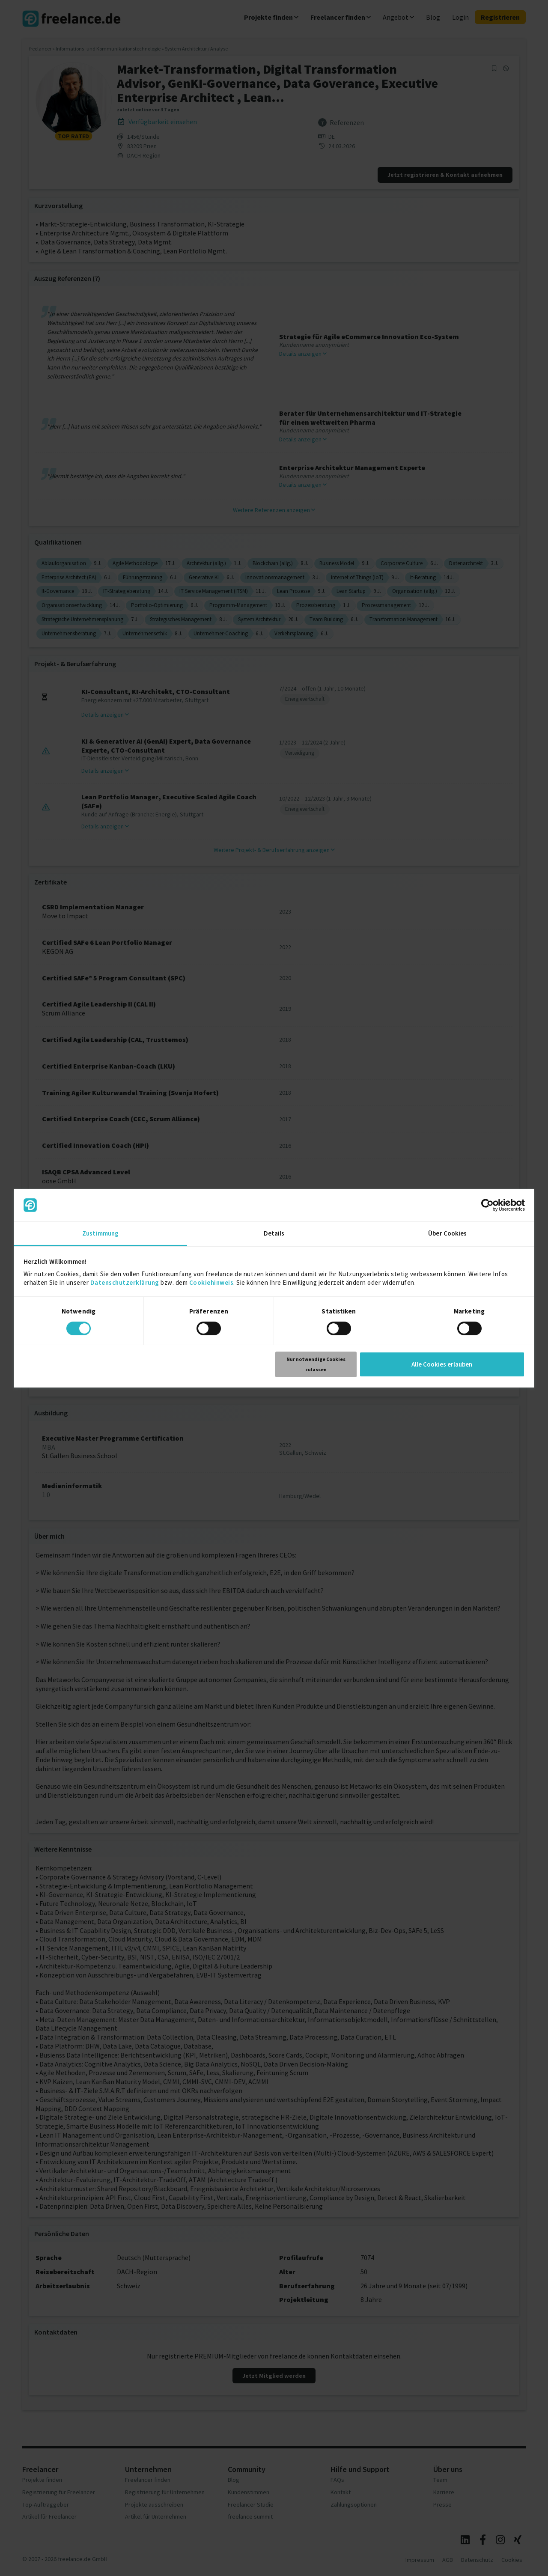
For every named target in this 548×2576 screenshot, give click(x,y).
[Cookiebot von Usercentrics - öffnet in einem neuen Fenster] (487, 1205)
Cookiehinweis (211, 1282)
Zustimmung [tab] (100, 1233)
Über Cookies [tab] (447, 1233)
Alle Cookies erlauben (441, 1364)
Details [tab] (274, 1233)
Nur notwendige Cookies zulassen (315, 1364)
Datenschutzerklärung (124, 1282)
